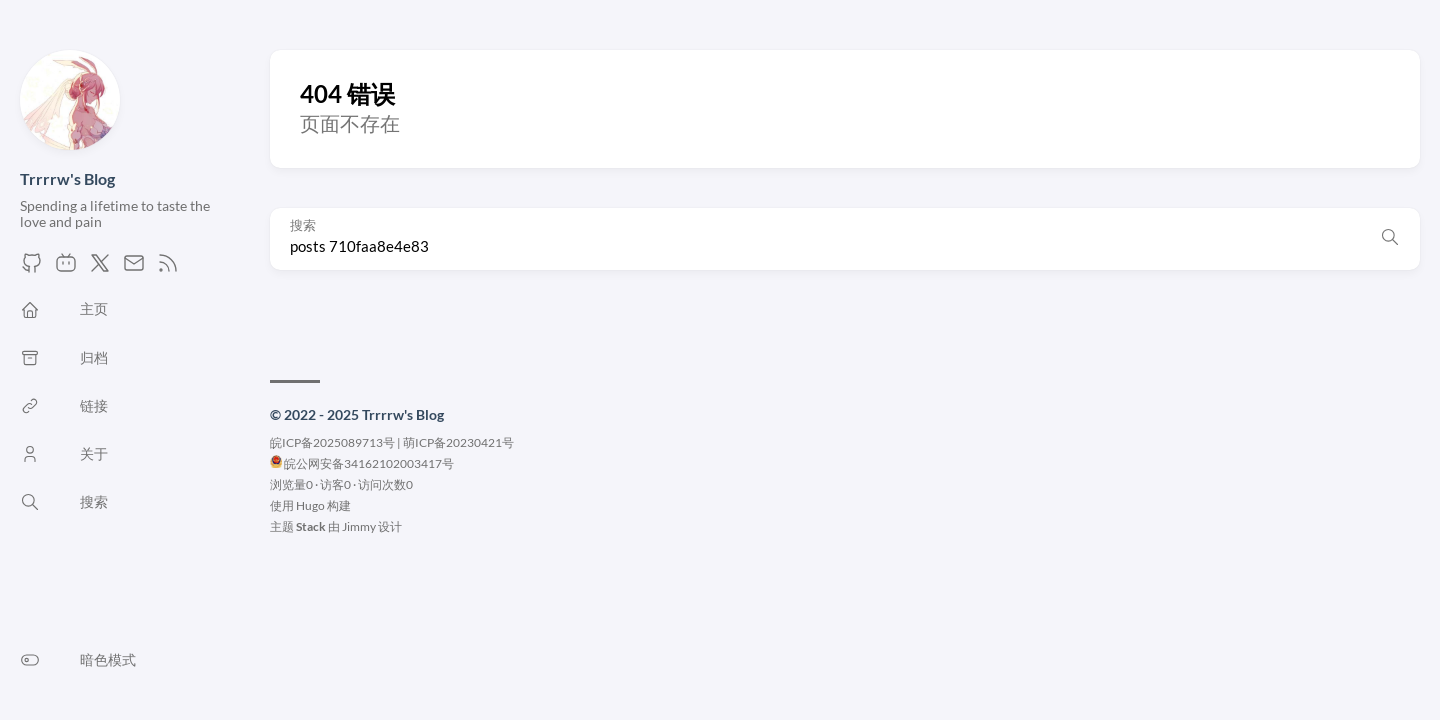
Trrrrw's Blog (67, 178)
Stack (311, 526)
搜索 (303, 225)
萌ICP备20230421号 (458, 442)
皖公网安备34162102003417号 (369, 463)
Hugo (310, 505)
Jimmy (359, 526)
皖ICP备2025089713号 (332, 442)
